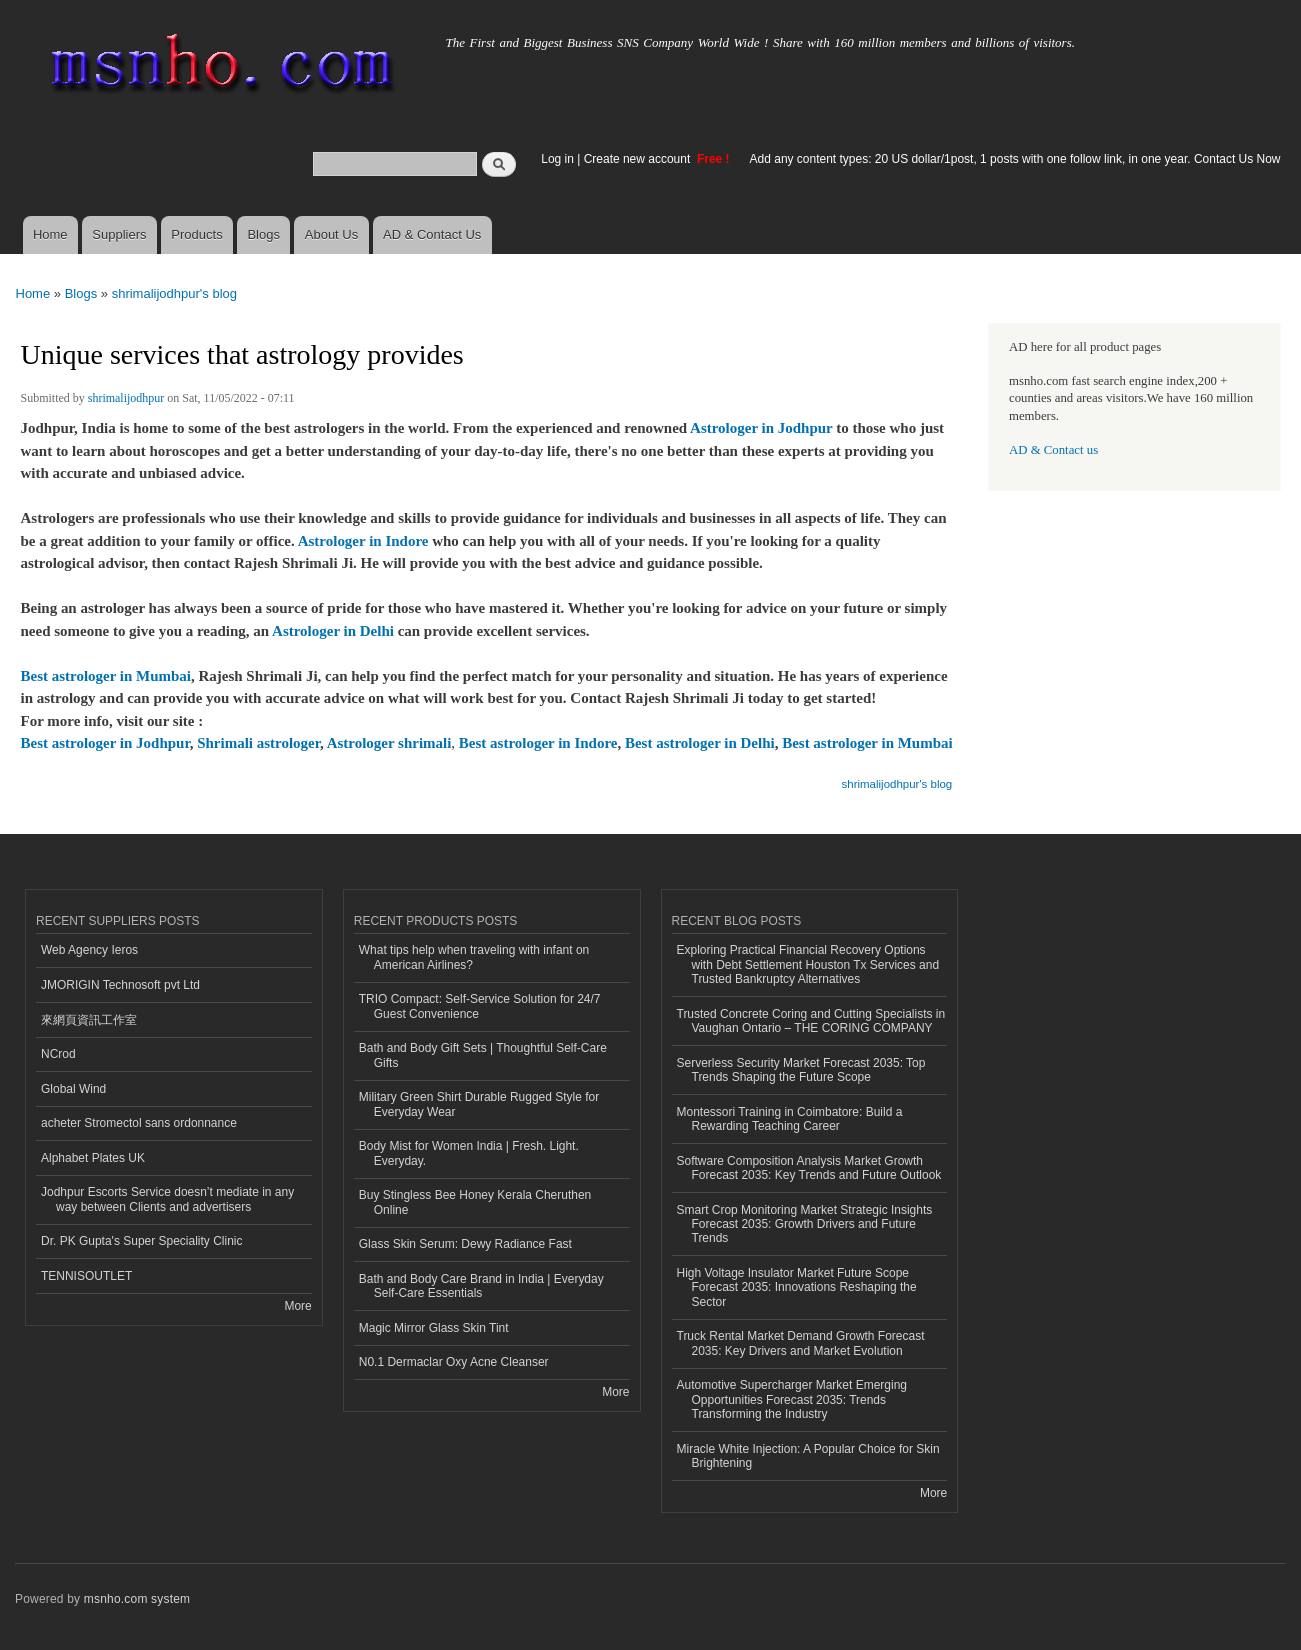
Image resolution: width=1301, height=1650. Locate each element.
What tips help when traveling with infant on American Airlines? (474, 957)
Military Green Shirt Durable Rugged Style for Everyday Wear (479, 1104)
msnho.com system (137, 1599)
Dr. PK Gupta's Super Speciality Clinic (141, 1241)
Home (50, 234)
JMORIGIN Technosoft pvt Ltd (120, 985)
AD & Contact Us (432, 234)
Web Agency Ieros (89, 950)
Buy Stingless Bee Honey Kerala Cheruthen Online (475, 1202)
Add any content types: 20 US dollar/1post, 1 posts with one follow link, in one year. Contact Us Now (1015, 159)
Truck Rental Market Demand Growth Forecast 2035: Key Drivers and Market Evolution (801, 1343)
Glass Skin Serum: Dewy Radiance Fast (465, 1244)
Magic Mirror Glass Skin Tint (434, 1328)
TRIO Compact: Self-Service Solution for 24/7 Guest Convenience (480, 1006)
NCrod (58, 1054)
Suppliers (119, 234)
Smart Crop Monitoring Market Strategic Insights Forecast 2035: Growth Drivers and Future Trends (805, 1224)
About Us (331, 234)
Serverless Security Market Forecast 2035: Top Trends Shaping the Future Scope (801, 1070)
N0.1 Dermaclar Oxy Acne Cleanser (454, 1362)
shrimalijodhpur (126, 398)
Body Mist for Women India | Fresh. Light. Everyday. (469, 1153)
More (297, 1306)
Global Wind (73, 1089)
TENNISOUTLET (86, 1276)
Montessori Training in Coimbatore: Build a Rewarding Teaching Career (790, 1119)
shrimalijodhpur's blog (174, 293)
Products (196, 234)
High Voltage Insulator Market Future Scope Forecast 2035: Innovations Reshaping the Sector (797, 1287)
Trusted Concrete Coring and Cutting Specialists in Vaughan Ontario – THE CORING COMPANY (811, 1021)
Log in (557, 159)
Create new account (639, 159)
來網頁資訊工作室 (89, 1020)
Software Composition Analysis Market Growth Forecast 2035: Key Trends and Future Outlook (809, 1168)
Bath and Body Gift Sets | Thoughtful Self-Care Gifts (483, 1055)
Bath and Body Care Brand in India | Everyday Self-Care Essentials (481, 1286)
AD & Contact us (1053, 450)
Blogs (263, 234)
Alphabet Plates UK (93, 1158)
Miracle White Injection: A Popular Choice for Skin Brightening (808, 1456)
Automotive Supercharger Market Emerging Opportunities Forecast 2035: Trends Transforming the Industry (792, 1399)
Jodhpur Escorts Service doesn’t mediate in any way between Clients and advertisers (167, 1199)
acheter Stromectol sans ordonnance (139, 1123)
